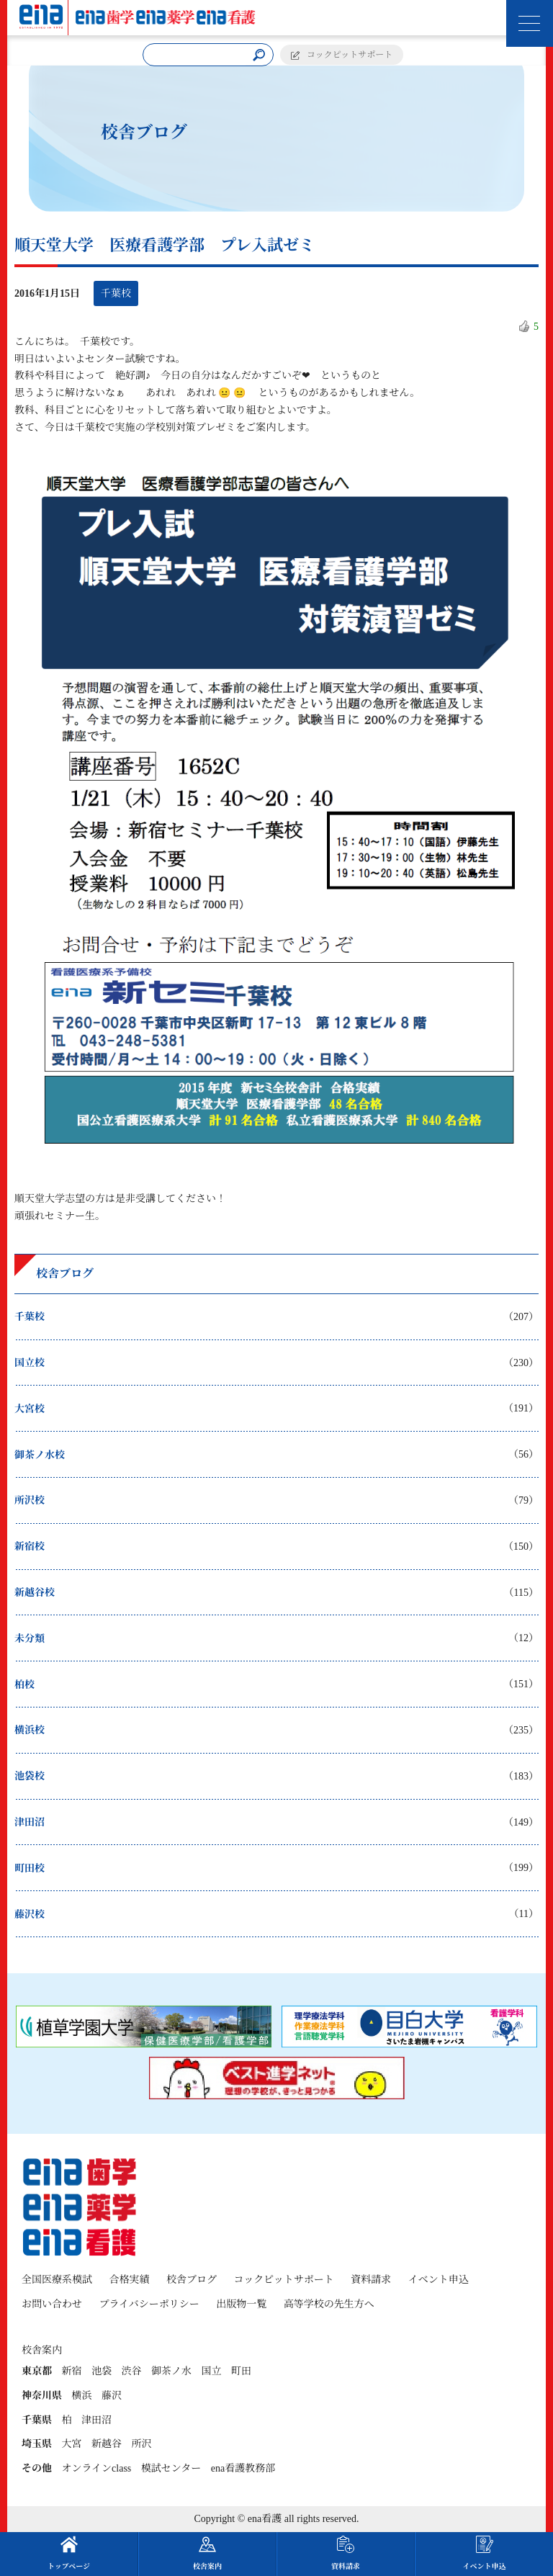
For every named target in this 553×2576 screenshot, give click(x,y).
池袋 (101, 2371)
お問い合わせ (52, 2304)
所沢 (142, 2443)
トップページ (69, 2553)
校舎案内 (207, 2553)
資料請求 (371, 2279)
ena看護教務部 (243, 2468)
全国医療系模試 (57, 2279)
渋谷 (132, 2371)
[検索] (259, 55)
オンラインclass (97, 2468)
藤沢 (112, 2395)
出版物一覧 (241, 2304)
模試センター (171, 2468)
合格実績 (129, 2279)
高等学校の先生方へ (329, 2304)
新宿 (72, 2371)
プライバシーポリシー (149, 2304)
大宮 (72, 2443)
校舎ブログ (191, 2279)
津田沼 (96, 2420)
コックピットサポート (349, 55)
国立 (212, 2371)
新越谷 (106, 2443)
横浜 (82, 2395)
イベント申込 (438, 2279)
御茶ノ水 (171, 2371)
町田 (241, 2371)
